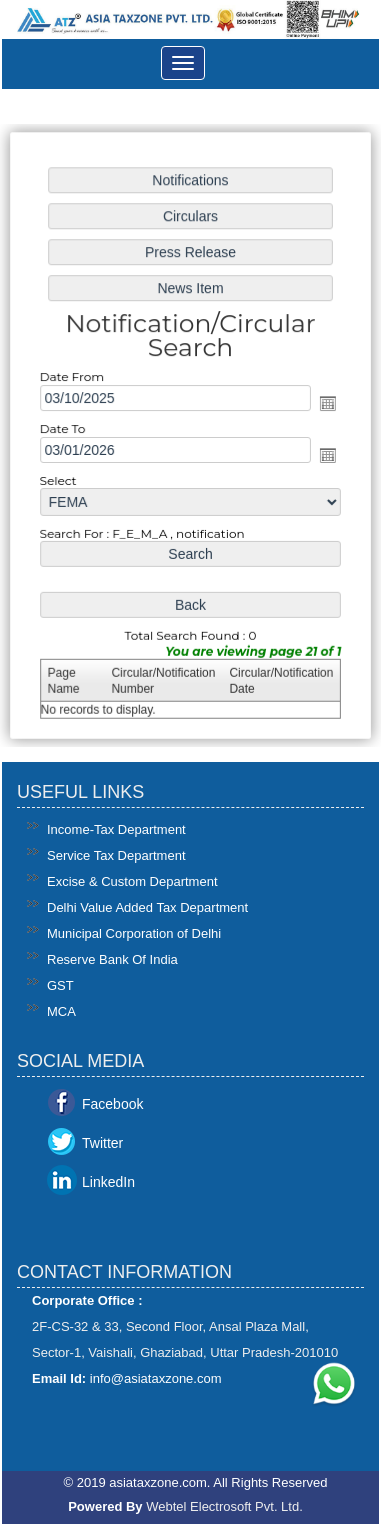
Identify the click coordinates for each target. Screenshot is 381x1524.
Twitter (102, 1143)
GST (60, 985)
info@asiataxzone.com (156, 1378)
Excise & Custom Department (132, 881)
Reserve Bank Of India (112, 959)
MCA (61, 1011)
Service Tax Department (116, 855)
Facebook (112, 1104)
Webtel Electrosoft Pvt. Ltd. (224, 1506)
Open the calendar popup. (326, 404)
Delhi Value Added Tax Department (147, 907)
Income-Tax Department (116, 829)
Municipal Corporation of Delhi (134, 933)
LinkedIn (108, 1182)
